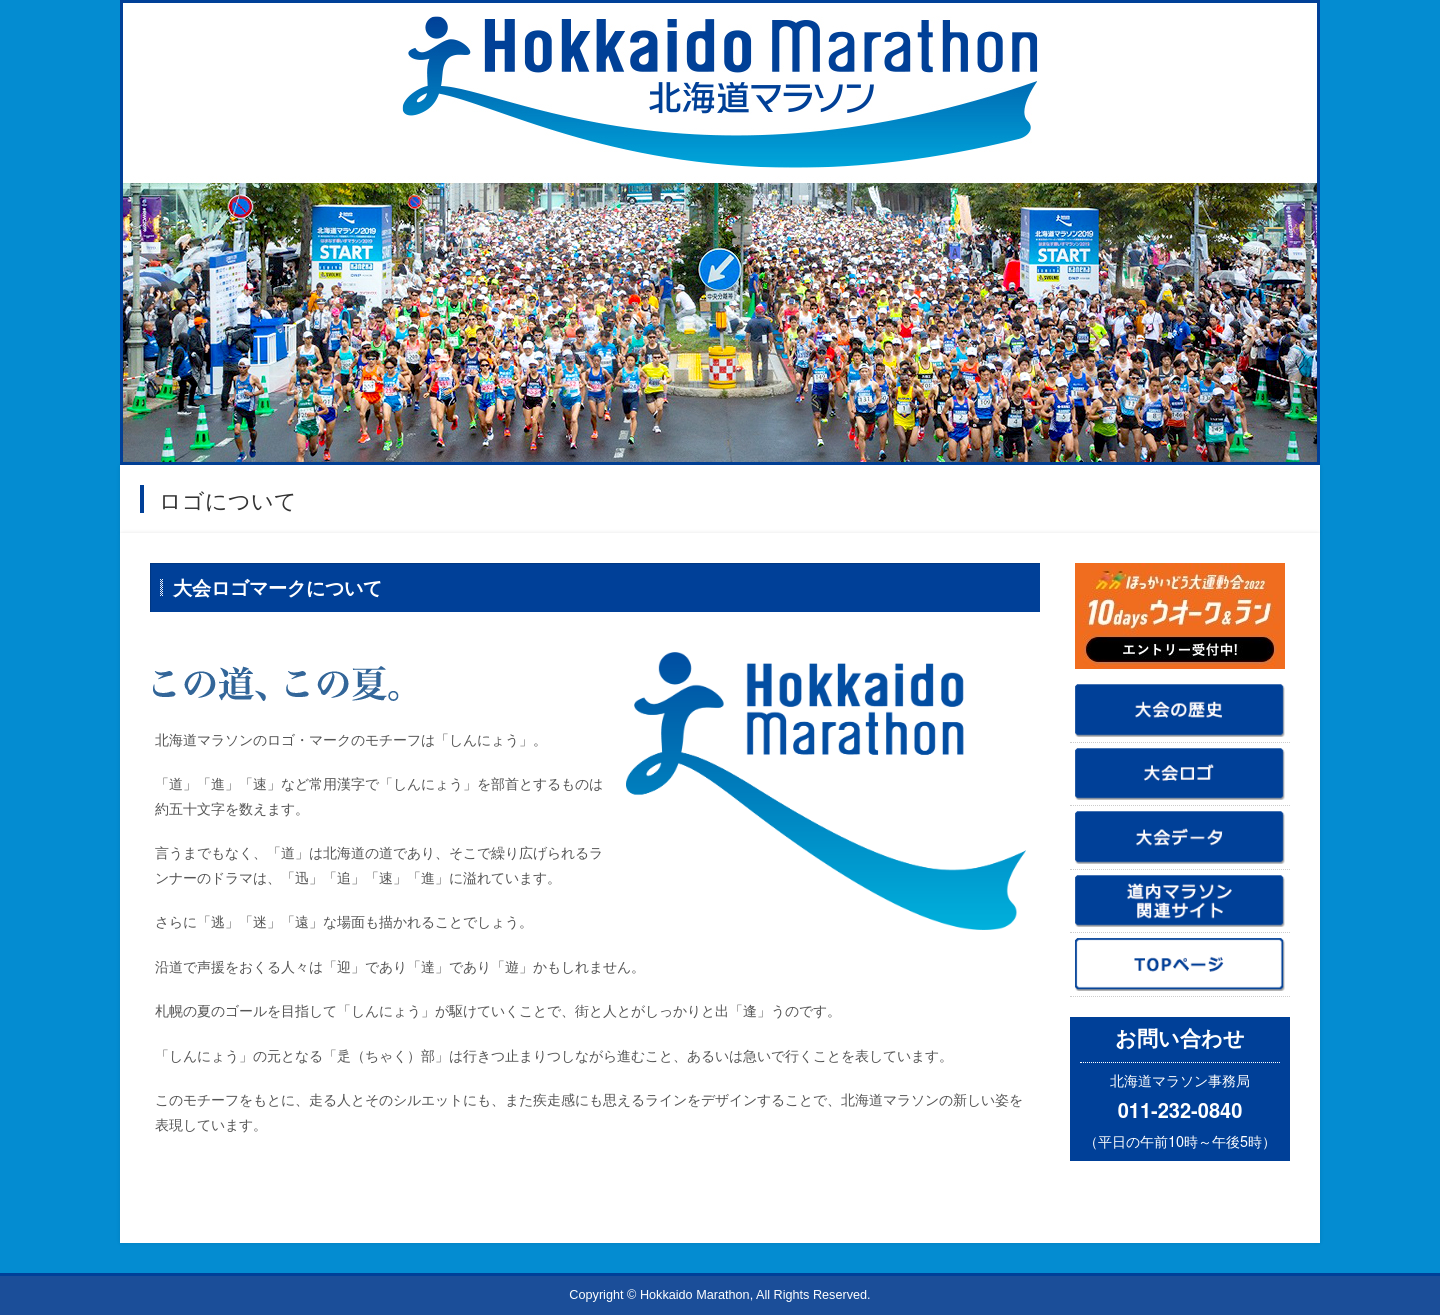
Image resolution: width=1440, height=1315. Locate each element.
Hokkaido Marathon (695, 1295)
